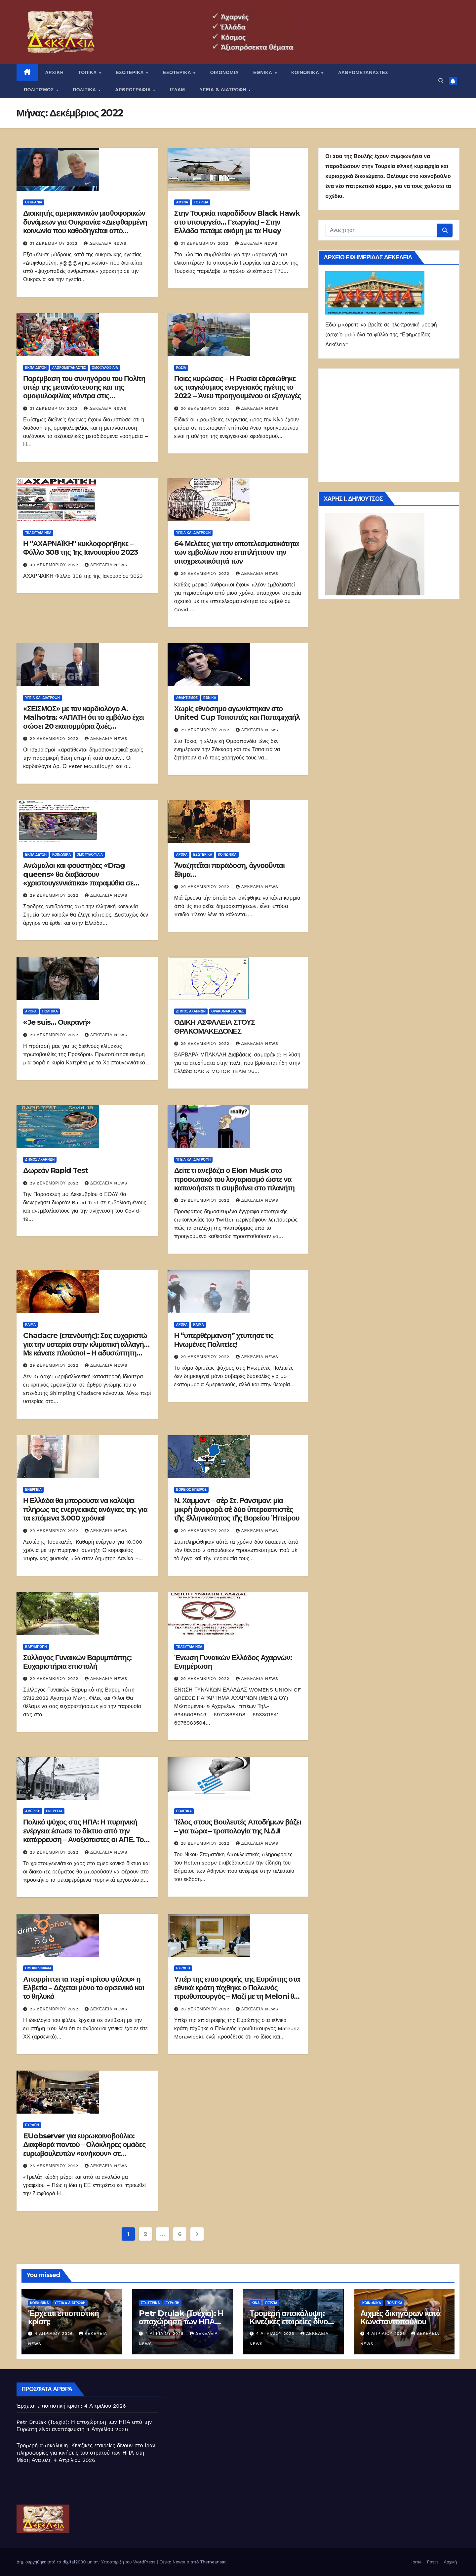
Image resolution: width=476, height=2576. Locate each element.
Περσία (271, 2303)
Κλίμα (30, 1324)
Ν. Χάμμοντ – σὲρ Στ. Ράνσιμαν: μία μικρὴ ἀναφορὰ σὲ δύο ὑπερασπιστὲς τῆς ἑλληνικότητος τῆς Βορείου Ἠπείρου (236, 1509)
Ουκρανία (33, 202)
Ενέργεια (33, 1489)
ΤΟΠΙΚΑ (88, 72)
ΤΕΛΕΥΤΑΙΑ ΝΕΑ (38, 533)
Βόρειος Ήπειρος (191, 1489)
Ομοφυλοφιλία (105, 367)
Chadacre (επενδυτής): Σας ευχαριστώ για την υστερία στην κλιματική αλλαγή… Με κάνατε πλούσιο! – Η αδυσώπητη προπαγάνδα (86, 1348)
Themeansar (213, 2561)
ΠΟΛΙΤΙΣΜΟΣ (39, 90)
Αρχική (450, 2561)
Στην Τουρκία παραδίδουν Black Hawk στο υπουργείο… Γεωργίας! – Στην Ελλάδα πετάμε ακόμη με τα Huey (237, 222)
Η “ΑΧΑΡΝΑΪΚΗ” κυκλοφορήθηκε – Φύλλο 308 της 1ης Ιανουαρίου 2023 (80, 548)
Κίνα (255, 2303)
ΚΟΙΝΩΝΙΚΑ (306, 72)
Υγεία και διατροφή (193, 533)
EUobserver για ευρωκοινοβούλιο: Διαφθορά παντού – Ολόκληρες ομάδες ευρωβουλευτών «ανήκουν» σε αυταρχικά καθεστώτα (84, 2149)
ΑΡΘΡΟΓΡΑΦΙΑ (133, 90)
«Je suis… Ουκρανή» (57, 1022)
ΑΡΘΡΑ (182, 854)
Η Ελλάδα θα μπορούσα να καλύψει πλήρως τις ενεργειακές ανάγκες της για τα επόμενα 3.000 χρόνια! (85, 1509)
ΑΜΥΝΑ (182, 202)
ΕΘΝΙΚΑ (263, 72)
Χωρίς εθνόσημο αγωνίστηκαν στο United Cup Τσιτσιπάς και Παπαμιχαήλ (237, 713)
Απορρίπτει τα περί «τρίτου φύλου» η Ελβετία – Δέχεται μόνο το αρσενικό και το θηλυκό (83, 1988)
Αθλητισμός (187, 698)
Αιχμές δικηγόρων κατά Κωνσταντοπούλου (400, 2317)
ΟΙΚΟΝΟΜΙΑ (224, 72)
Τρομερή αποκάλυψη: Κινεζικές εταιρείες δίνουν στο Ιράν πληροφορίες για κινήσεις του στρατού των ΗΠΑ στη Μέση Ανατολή (86, 2452)
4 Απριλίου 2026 (54, 2333)
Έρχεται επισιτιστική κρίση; (63, 2317)
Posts (433, 2561)
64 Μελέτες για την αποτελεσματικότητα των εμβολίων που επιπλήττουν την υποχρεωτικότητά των (236, 552)
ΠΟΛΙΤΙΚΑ (85, 90)
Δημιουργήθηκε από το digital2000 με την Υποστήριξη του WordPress (87, 2561)
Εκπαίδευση (36, 367)
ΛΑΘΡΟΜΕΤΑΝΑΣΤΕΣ (363, 72)
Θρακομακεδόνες (227, 1011)
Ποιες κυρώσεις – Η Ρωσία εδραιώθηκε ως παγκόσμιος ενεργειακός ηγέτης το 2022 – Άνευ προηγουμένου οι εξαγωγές (237, 387)
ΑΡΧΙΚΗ (54, 72)
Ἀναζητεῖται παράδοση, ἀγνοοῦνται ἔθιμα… (229, 870)
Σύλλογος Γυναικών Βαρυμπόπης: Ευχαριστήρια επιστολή (77, 1662)
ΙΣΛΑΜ (177, 90)
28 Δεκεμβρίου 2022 (55, 1852)
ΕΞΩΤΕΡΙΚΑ (178, 72)
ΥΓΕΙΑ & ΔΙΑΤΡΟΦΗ (224, 90)
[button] (441, 81)
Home (416, 2561)
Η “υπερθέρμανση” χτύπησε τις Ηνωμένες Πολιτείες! (223, 1340)
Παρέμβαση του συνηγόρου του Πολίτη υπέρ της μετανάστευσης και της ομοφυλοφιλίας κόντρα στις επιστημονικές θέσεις (84, 391)
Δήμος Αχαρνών (191, 1011)
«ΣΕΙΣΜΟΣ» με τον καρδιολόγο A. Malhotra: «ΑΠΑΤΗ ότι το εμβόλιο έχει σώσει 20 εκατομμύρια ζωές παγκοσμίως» (83, 721)
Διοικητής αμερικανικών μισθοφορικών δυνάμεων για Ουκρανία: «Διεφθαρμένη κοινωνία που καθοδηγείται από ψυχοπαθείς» (85, 226)
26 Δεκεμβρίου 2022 (55, 2009)
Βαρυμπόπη (36, 1647)
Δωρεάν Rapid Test (55, 1170)
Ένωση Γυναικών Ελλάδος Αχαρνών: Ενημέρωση (233, 1662)
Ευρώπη (183, 1968)
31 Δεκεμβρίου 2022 (54, 243)
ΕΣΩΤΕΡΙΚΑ (130, 72)
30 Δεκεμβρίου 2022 (206, 408)
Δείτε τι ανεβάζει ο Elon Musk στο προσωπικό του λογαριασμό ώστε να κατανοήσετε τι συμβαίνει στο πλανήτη (234, 1179)
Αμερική (32, 1811)
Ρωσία (181, 367)
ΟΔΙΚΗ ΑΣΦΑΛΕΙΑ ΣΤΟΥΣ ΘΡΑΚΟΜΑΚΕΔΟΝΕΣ (214, 1026)
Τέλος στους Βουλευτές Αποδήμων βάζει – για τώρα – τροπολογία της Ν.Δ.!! (237, 1826)
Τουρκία (201, 202)
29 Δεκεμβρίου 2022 (206, 573)
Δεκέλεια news (105, 243)
